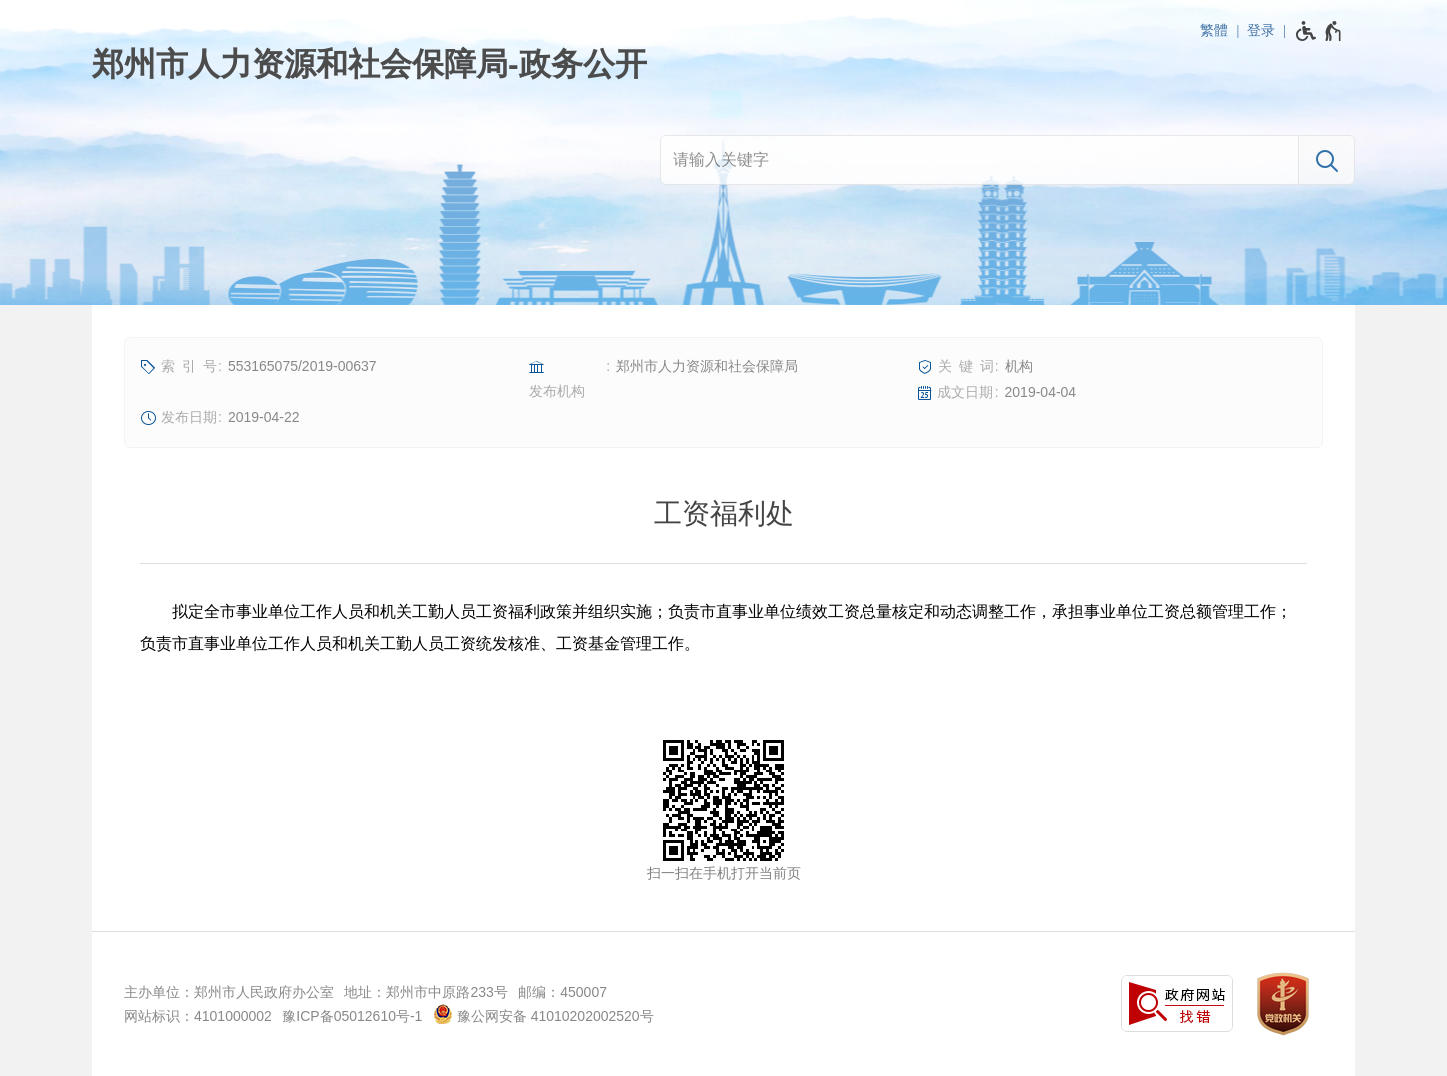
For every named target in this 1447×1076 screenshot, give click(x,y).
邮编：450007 (562, 992)
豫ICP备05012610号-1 (352, 1016)
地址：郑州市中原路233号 (425, 992)
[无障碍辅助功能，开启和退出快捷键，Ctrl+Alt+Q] (1319, 31)
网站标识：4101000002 (198, 1016)
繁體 (1214, 30)
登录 (1261, 30)
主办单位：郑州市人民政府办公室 (229, 992)
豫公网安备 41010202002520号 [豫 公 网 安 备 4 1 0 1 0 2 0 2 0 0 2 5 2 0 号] (543, 1014)
